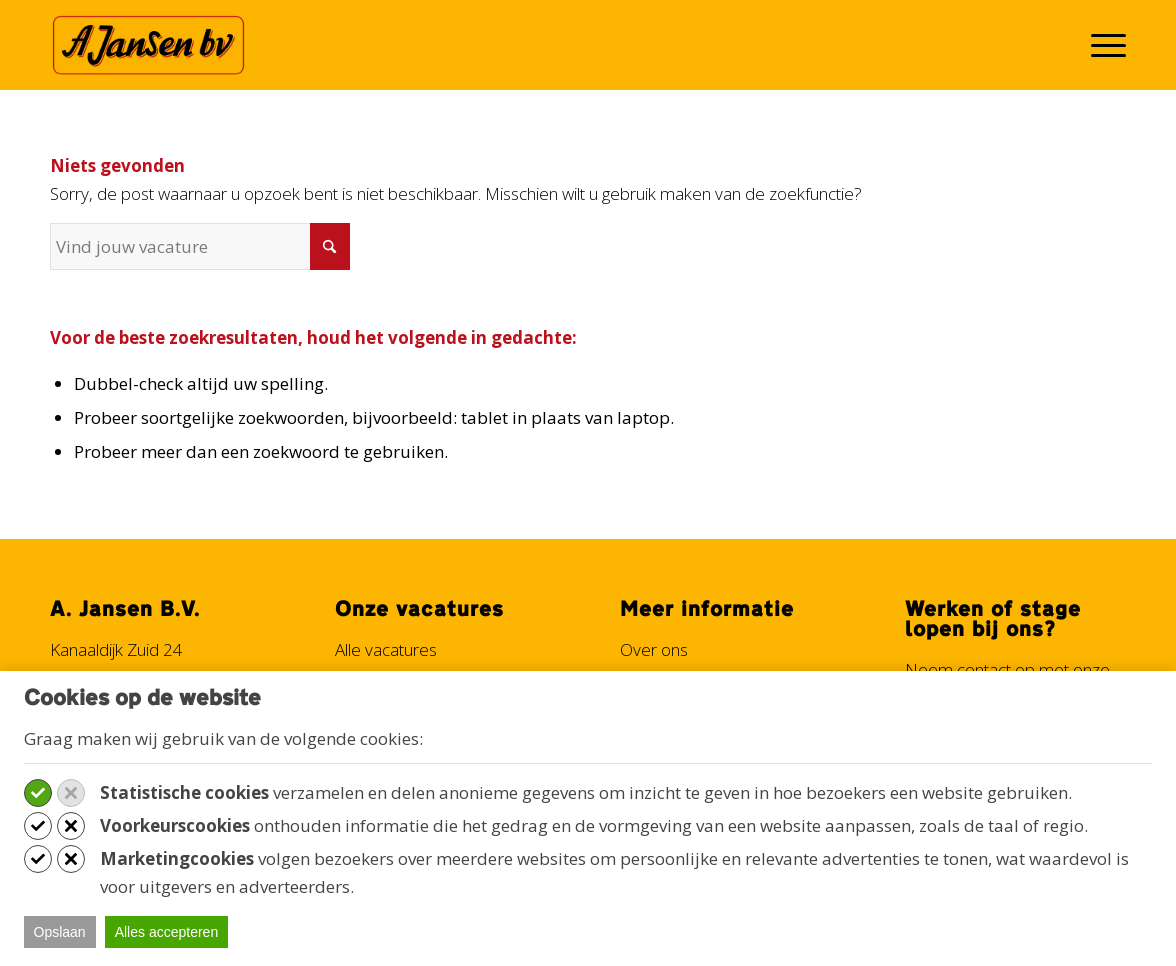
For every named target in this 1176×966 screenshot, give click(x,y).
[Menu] (1102, 45)
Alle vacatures (386, 649)
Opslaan (60, 932)
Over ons (654, 649)
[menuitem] (1102, 45)
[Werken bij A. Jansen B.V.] (148, 45)
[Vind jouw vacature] (200, 246)
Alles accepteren (167, 932)
